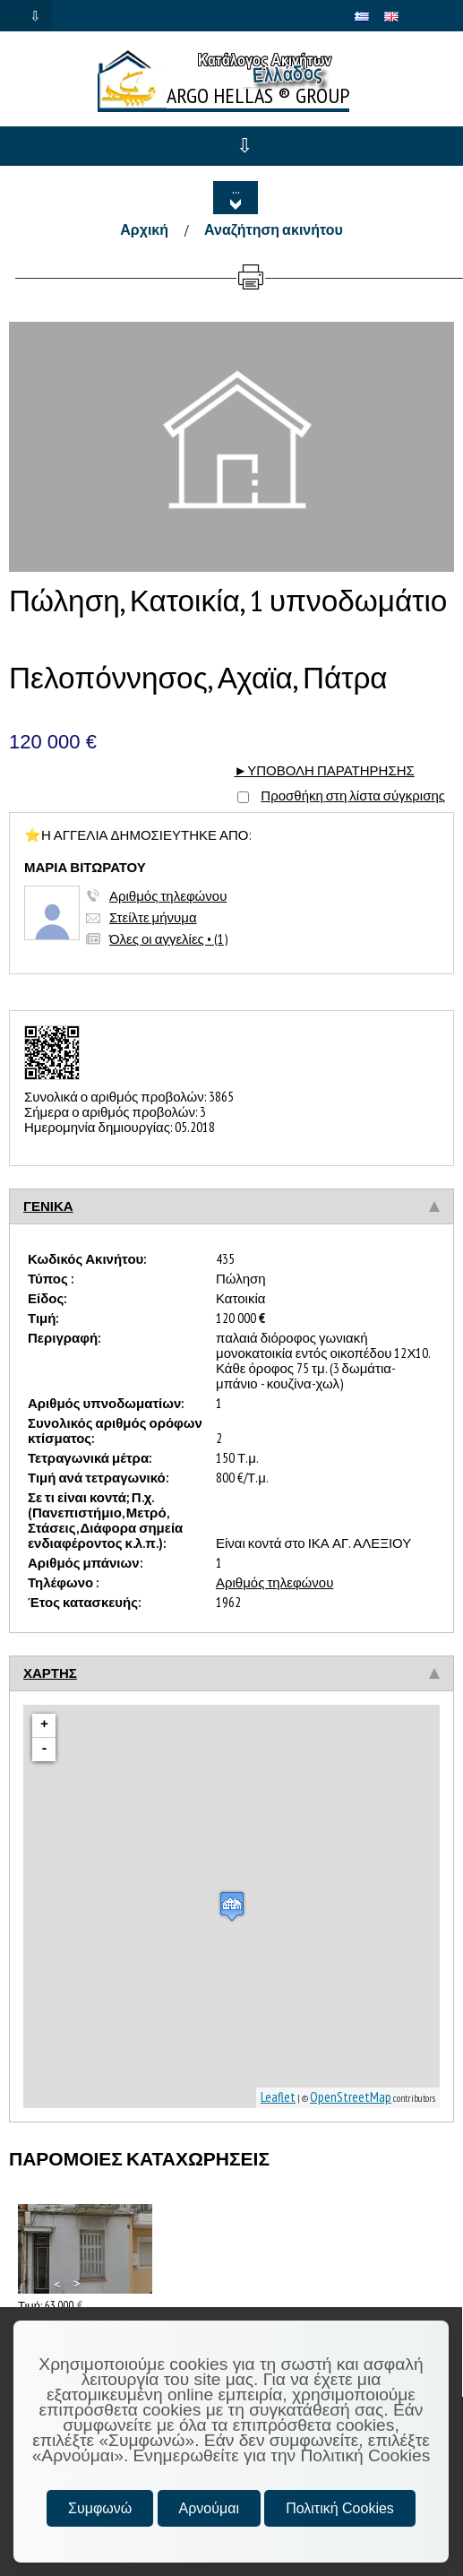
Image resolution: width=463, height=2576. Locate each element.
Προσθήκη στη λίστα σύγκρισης (353, 795)
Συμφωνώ (100, 2508)
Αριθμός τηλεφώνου (168, 895)
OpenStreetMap (350, 2096)
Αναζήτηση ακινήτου (273, 229)
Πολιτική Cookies (340, 2508)
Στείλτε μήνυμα (153, 917)
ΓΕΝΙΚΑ (48, 1206)
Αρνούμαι (209, 2508)
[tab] (231, 1206)
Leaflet (278, 2096)
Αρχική (144, 229)
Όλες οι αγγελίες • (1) (168, 938)
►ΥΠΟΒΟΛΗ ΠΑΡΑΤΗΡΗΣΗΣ (324, 770)
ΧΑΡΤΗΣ (50, 1672)
